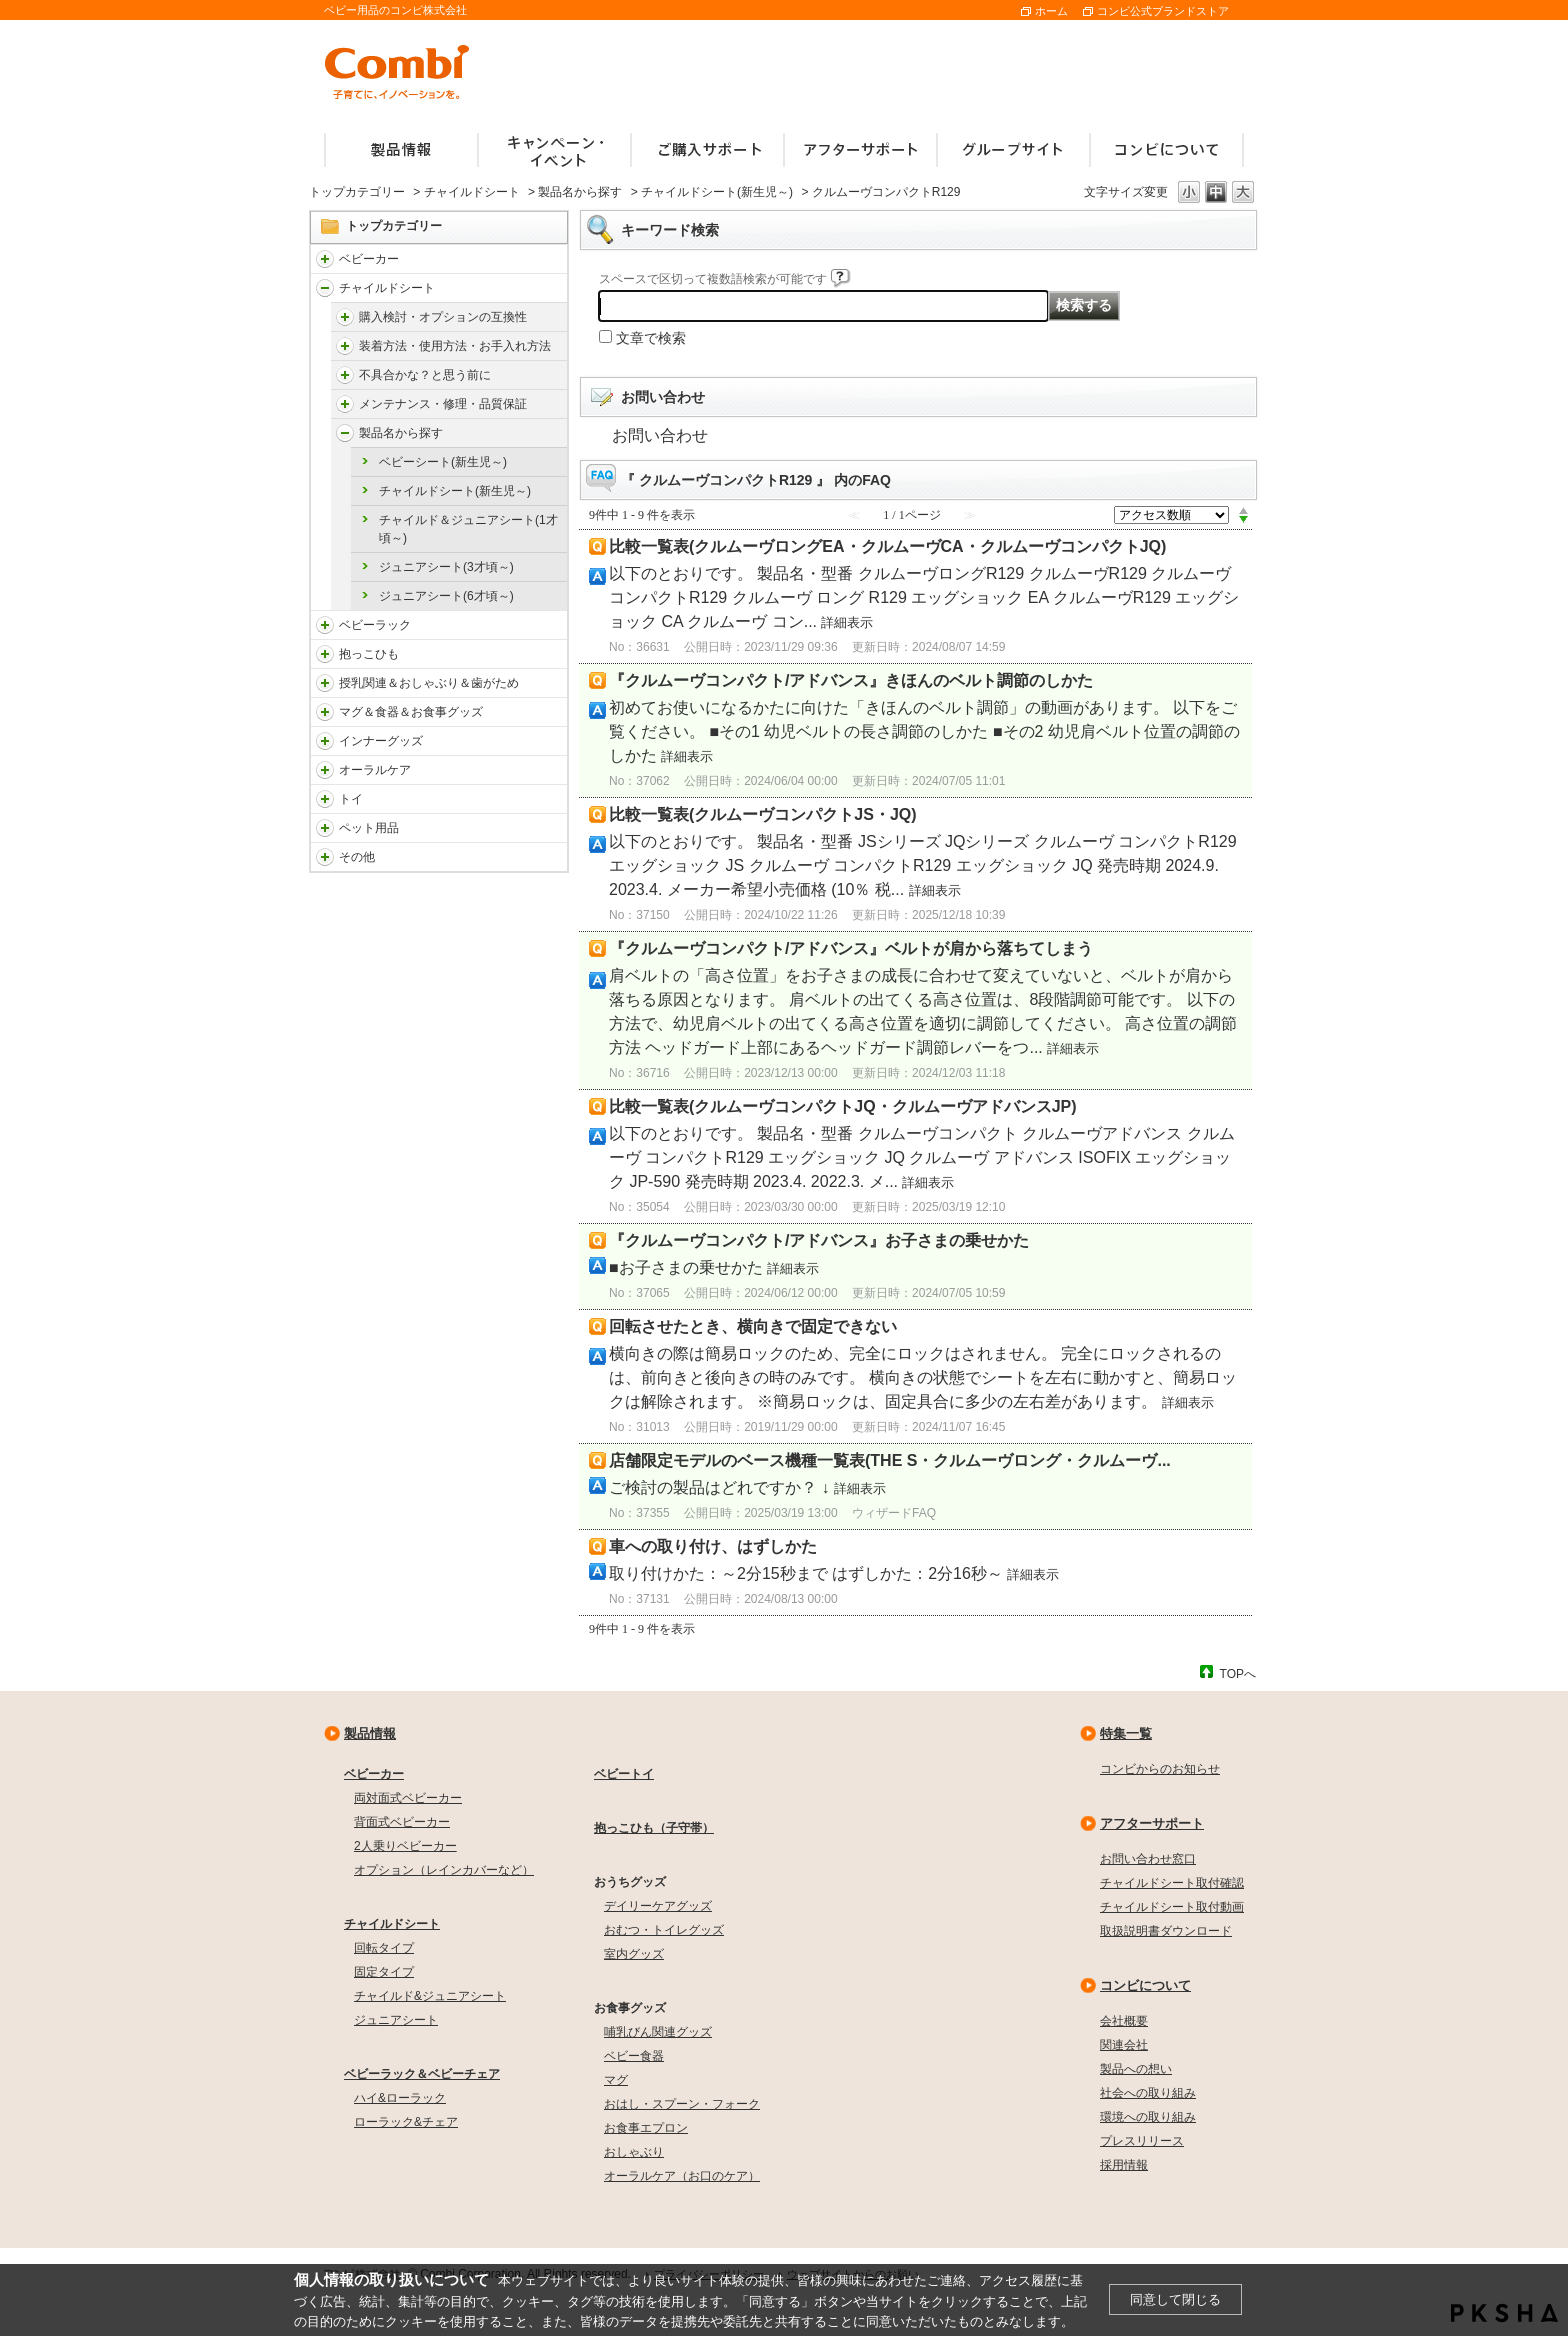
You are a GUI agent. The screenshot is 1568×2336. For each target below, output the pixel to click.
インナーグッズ (381, 741)
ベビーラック (375, 625)
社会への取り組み (1148, 2093)
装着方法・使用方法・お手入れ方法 (455, 346)
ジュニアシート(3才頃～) (446, 567)
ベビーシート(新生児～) (443, 462)
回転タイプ (384, 1948)
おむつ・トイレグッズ (664, 1930)
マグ (616, 2080)
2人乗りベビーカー (405, 1846)
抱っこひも (369, 654)
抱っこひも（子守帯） (654, 1828)
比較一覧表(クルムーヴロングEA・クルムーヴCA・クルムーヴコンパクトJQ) (887, 546)
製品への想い (1136, 2069)
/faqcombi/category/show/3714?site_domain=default (325, 625)
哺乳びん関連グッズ (658, 2032)
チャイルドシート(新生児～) (717, 192)
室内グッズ (634, 1954)
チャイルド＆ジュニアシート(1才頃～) (468, 529)
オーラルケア (375, 770)
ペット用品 (369, 828)
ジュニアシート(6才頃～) (446, 596)
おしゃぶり (634, 2152)
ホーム (1051, 11)
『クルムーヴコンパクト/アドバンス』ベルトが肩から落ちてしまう (851, 948)
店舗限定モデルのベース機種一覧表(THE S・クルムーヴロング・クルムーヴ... (890, 1460)
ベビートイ (624, 1774)
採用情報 (1124, 2165)
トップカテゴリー (357, 192)
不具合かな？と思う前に (425, 375)
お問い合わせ (660, 435)
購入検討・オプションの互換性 (443, 317)
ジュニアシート (396, 2020)
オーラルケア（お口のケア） (682, 2176)
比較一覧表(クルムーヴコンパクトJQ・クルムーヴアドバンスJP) (843, 1106)
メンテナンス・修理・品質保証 (443, 404)
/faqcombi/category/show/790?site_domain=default (325, 741)
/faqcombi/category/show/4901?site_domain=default (345, 317)
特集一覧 (1126, 1733)
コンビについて (1145, 1985)
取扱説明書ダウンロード (1166, 1931)
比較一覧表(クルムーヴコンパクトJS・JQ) (763, 814)
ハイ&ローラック (400, 2098)
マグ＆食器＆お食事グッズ (411, 712)
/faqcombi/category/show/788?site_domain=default (325, 288)
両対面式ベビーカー (408, 1798)
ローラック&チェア (406, 2122)
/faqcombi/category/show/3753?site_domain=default (325, 712)
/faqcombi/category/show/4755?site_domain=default (345, 433)
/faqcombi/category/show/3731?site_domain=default (325, 654)
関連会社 (1124, 2045)
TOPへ (1238, 1673)
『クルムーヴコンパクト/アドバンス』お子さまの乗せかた (819, 1240)
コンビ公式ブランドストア (1163, 11)
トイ (351, 799)
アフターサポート (1152, 1823)
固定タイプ (384, 1972)
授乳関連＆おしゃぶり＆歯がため (429, 683)
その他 (357, 857)
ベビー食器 (634, 2056)
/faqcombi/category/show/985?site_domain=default (325, 857)
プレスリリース (1142, 2141)
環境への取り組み (1148, 2117)
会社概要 (1124, 2021)
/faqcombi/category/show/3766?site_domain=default (325, 770)
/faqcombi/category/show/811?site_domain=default (325, 799)
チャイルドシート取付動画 (1172, 1907)
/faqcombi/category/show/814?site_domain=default (325, 683)
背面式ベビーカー (402, 1822)
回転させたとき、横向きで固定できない (753, 1326)
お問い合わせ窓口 (1148, 1859)
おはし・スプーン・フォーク (682, 2104)
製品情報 (370, 1733)
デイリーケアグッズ (658, 1906)
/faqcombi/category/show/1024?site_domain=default (325, 828)
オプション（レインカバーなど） (444, 1870)
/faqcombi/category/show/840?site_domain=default (325, 259)
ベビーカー (369, 259)
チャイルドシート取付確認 (1172, 1883)
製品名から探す (580, 192)
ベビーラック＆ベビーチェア (422, 2074)
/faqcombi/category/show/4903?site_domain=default (345, 375)
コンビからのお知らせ (1160, 1769)
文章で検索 (651, 338)
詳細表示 (847, 622)
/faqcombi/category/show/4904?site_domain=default (345, 404)
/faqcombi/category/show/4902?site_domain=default (345, 346)
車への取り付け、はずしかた (713, 1546)
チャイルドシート (472, 192)
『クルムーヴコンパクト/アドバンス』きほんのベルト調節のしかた (851, 680)
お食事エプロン (646, 2128)
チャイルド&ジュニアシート (430, 1996)
